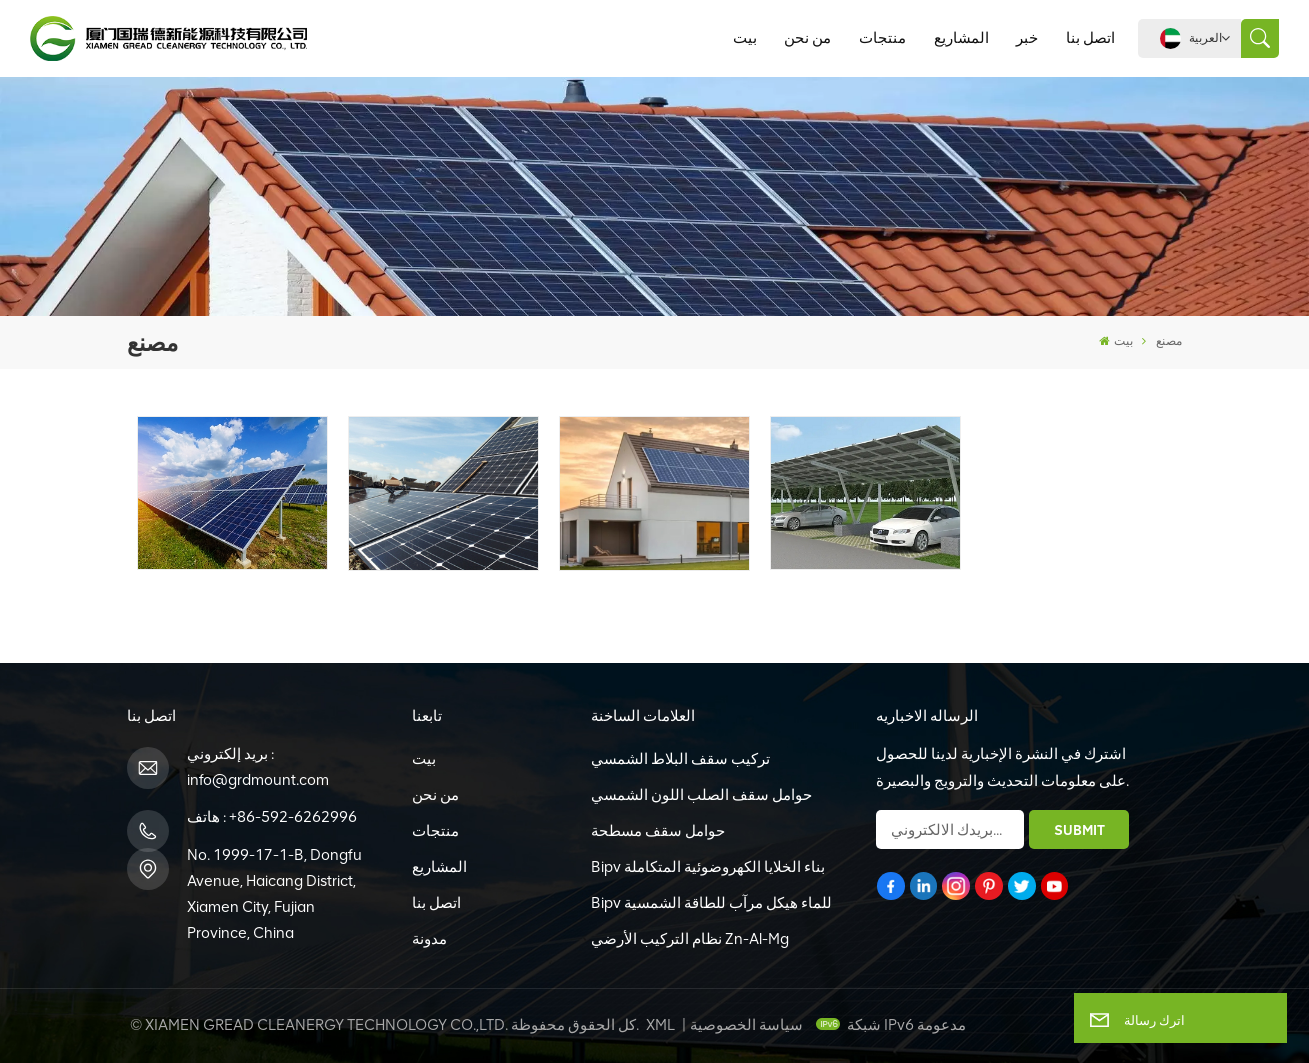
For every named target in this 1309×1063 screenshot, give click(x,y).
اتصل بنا (1090, 38)
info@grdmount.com (258, 780)
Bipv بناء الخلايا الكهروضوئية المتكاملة (708, 867)
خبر (1027, 38)
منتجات (882, 38)
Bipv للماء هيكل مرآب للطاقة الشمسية (711, 903)
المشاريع (961, 38)
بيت (745, 38)
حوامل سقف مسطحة (658, 831)
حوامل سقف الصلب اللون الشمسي (701, 795)
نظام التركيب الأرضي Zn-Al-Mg (690, 939)
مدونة (429, 939)
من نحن (807, 38)
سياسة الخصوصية (746, 1025)
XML (660, 1025)
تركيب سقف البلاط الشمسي (680, 759)
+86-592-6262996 (293, 817)
